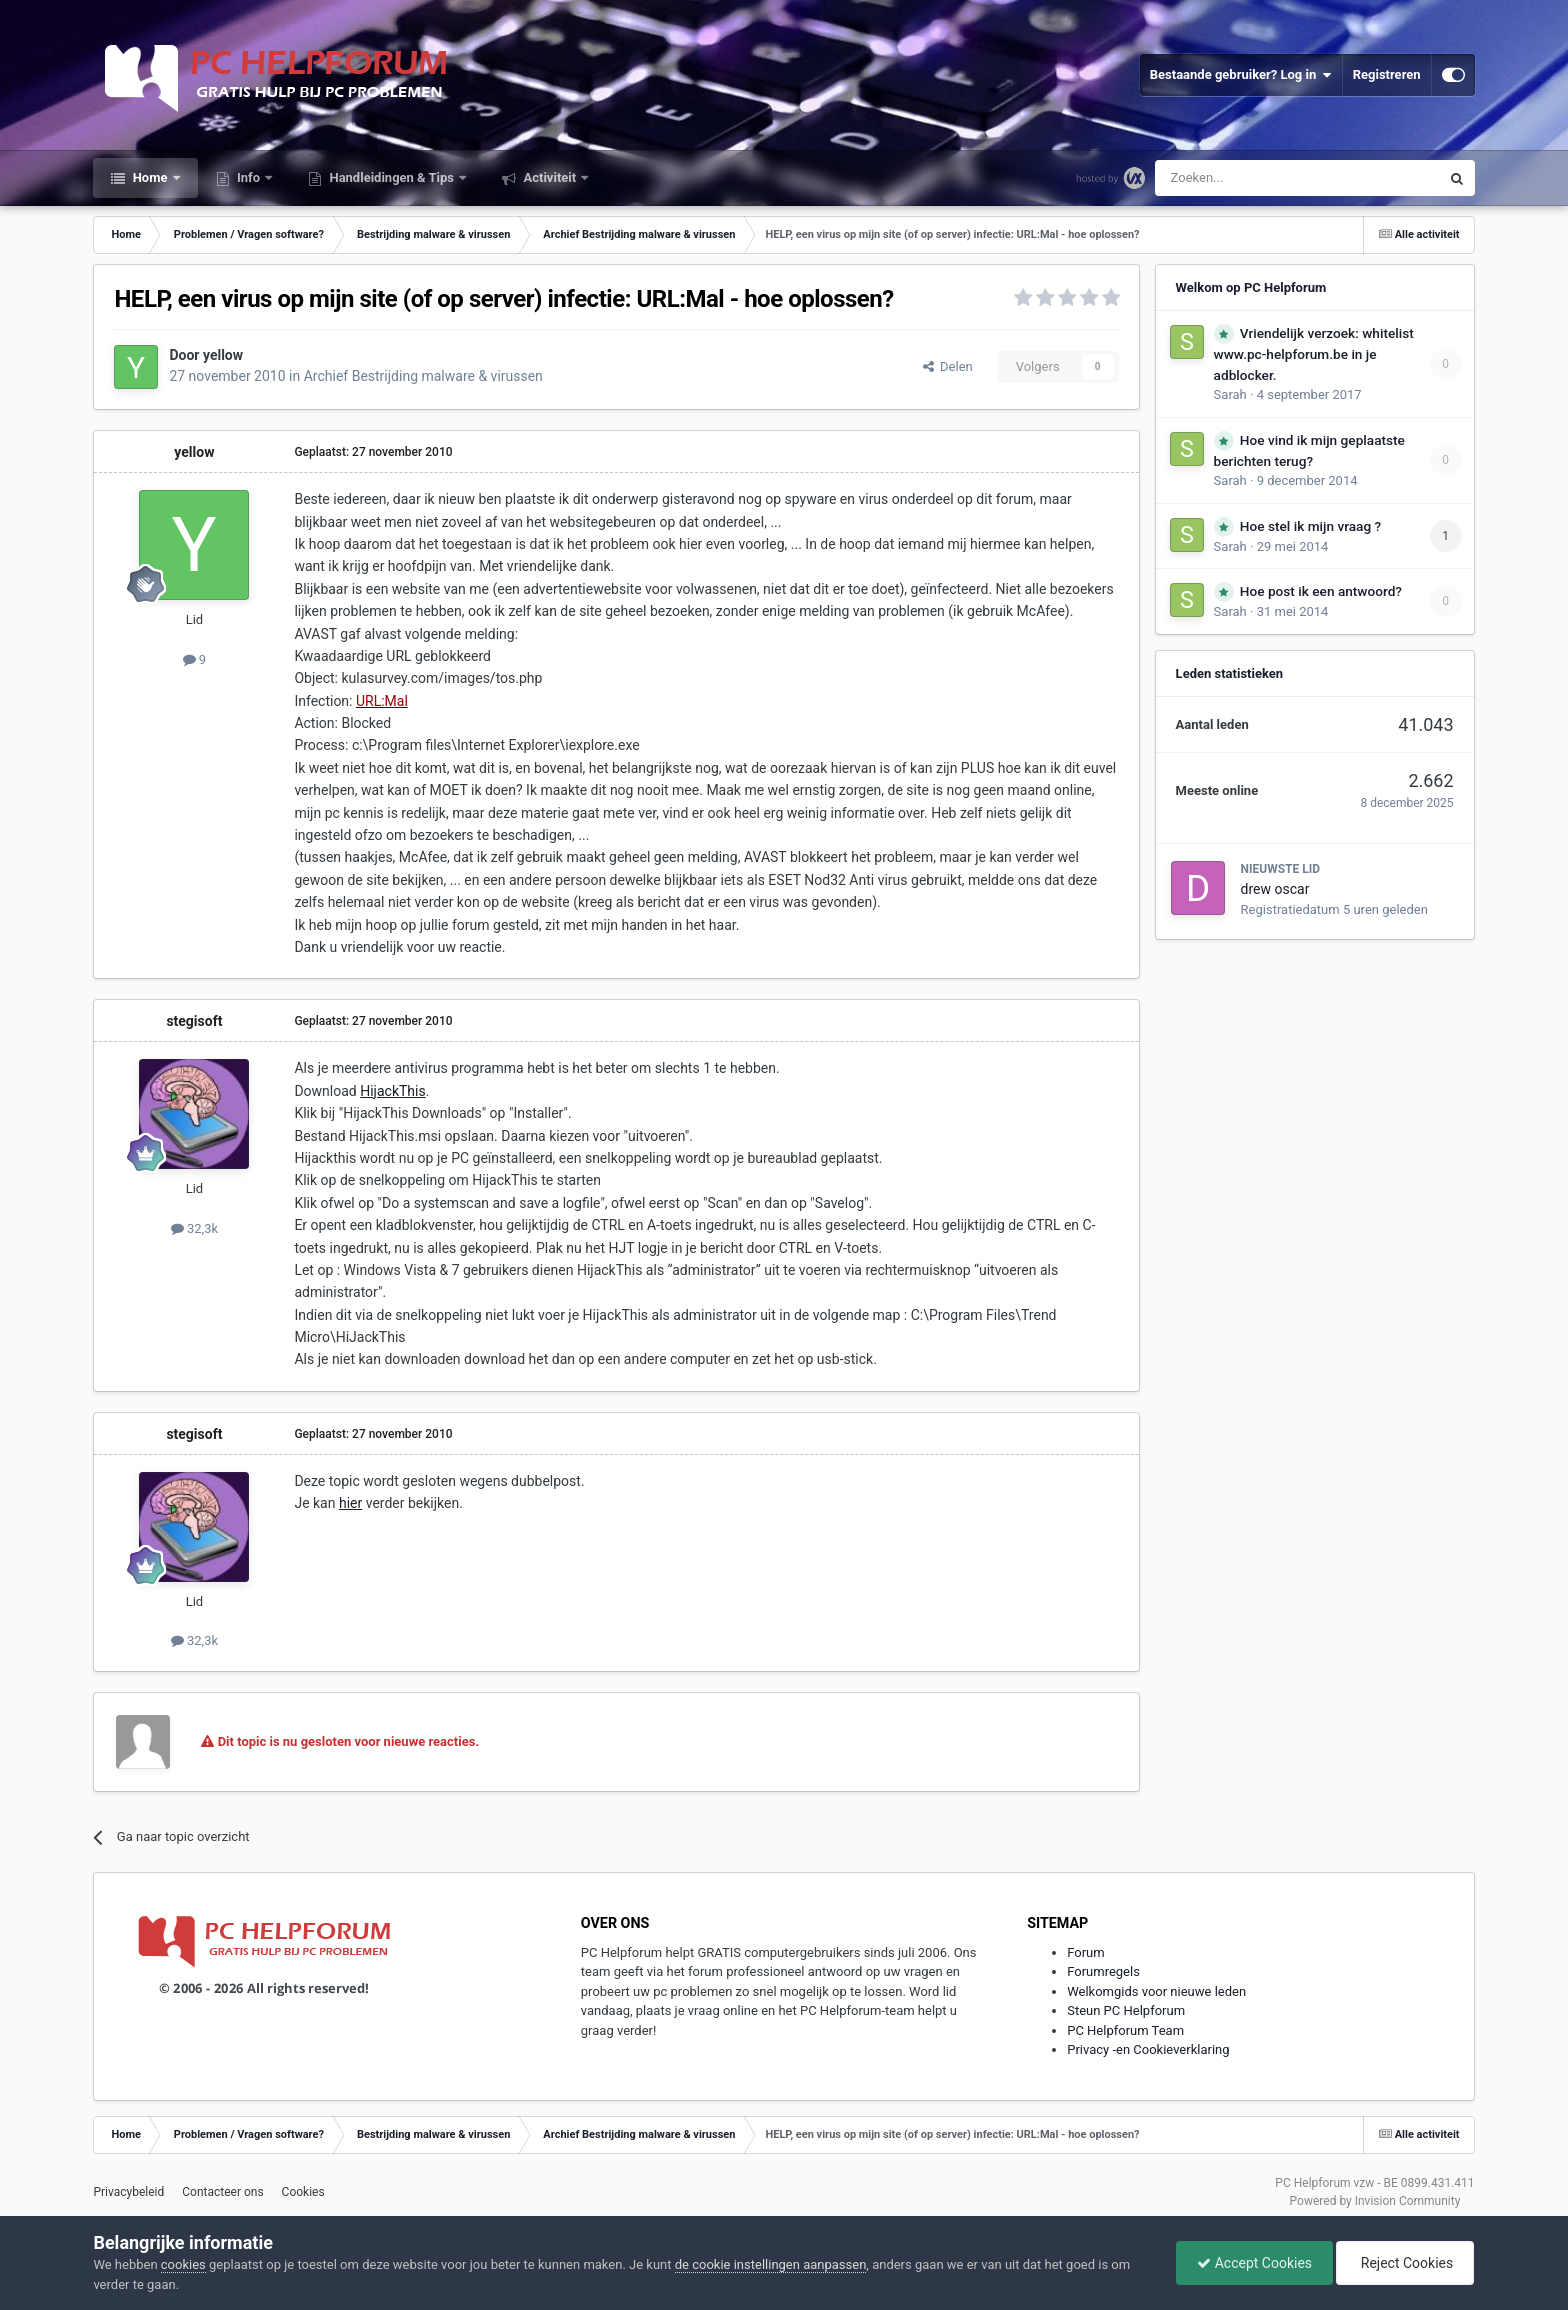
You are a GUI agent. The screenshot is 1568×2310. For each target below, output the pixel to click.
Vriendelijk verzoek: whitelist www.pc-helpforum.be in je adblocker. (1314, 354)
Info (249, 177)
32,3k (194, 1228)
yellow (223, 355)
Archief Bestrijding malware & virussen (423, 376)
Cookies (303, 2192)
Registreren (1387, 74)
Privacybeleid (128, 2192)
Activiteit (549, 177)
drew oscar (1275, 889)
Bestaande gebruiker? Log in (1241, 75)
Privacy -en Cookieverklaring (1148, 2049)
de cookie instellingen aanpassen (771, 2264)
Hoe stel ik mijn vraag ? (1310, 526)
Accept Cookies (1254, 2263)
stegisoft (194, 1021)
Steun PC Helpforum (1126, 2010)
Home (149, 177)
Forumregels (1103, 1971)
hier (350, 1503)
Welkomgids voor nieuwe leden (1156, 1991)
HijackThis (392, 1091)
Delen (948, 366)
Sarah (1230, 394)
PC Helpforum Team (1125, 2030)
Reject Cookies (1405, 2263)
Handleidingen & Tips (391, 177)
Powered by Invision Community (1375, 2201)
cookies (183, 2264)
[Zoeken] (1255, 178)
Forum (1085, 1952)
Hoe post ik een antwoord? (1321, 591)
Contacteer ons (222, 2192)
